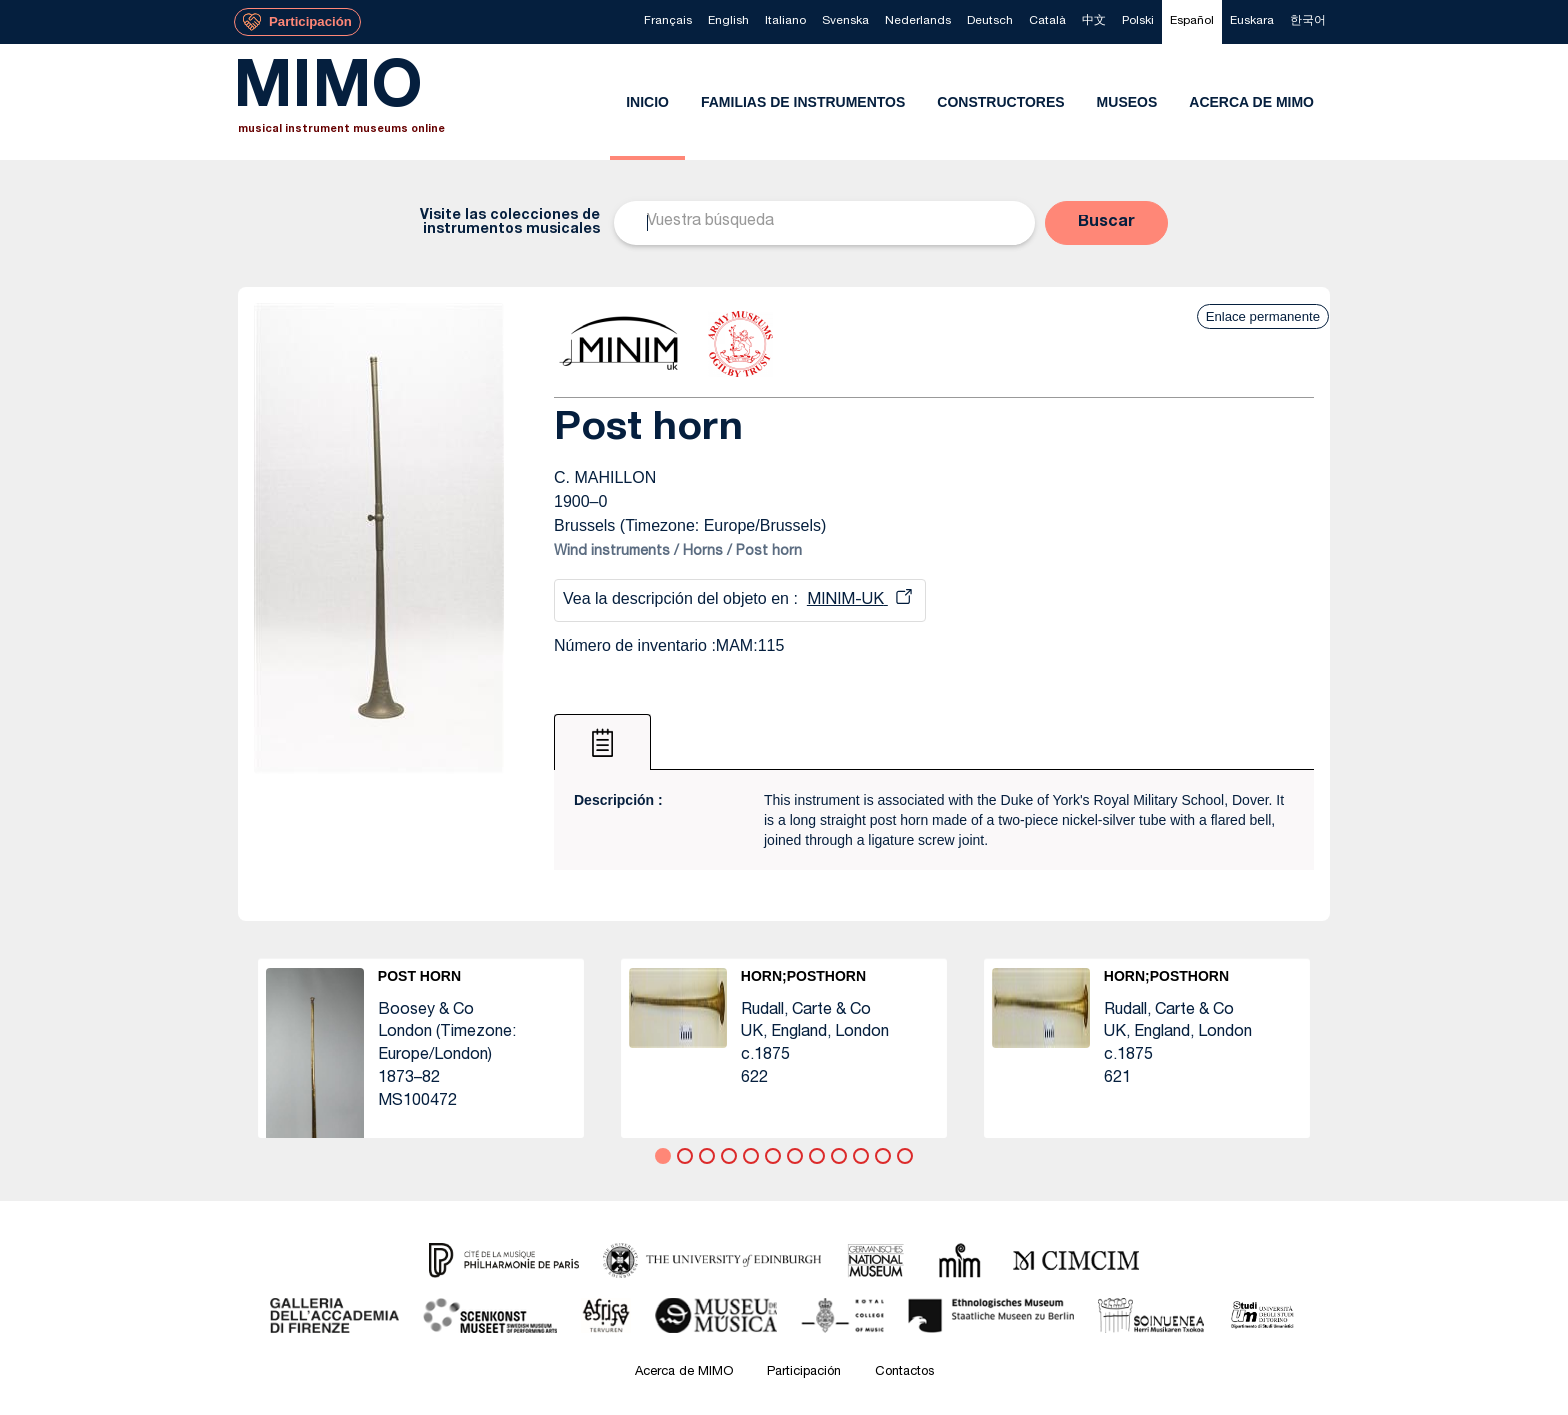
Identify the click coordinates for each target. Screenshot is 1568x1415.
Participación (804, 1372)
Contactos (904, 1372)
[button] (1106, 223)
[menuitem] (668, 22)
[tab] (602, 742)
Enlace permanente (1263, 316)
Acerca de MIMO (684, 1372)
